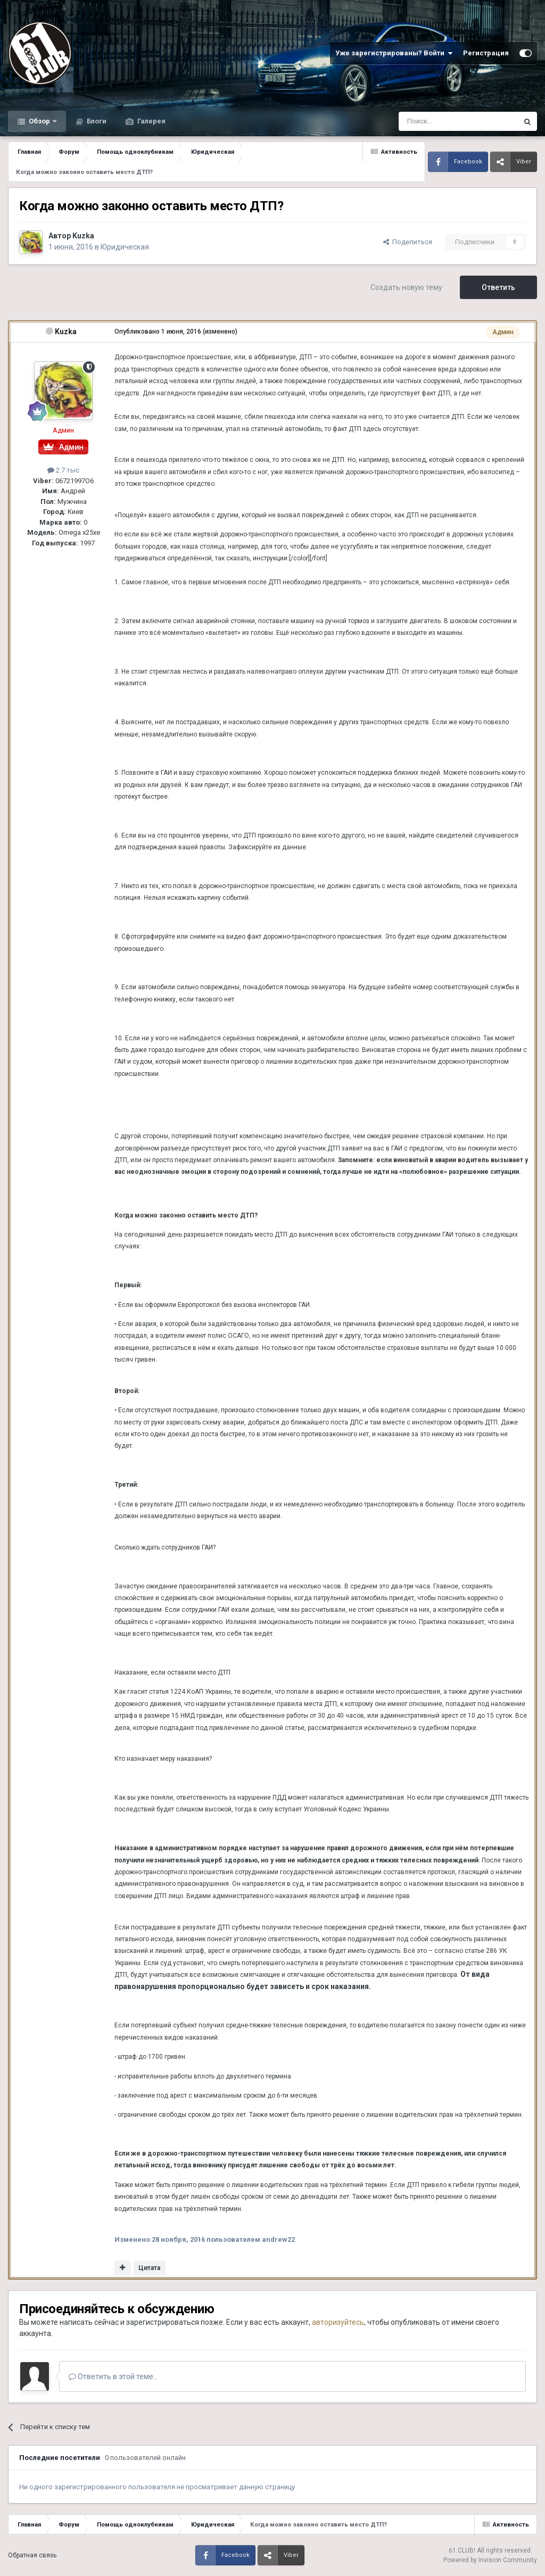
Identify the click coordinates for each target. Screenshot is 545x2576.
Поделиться (407, 242)
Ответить (498, 287)
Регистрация (486, 53)
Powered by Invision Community (490, 2560)
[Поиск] (434, 121)
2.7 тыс (63, 470)
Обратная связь (32, 2555)
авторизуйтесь (338, 2322)
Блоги (95, 121)
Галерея (151, 121)
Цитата (149, 2268)
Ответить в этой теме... (113, 2376)
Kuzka (83, 235)
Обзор (39, 121)
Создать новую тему (406, 287)
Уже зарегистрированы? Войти (393, 53)
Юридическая (125, 247)
